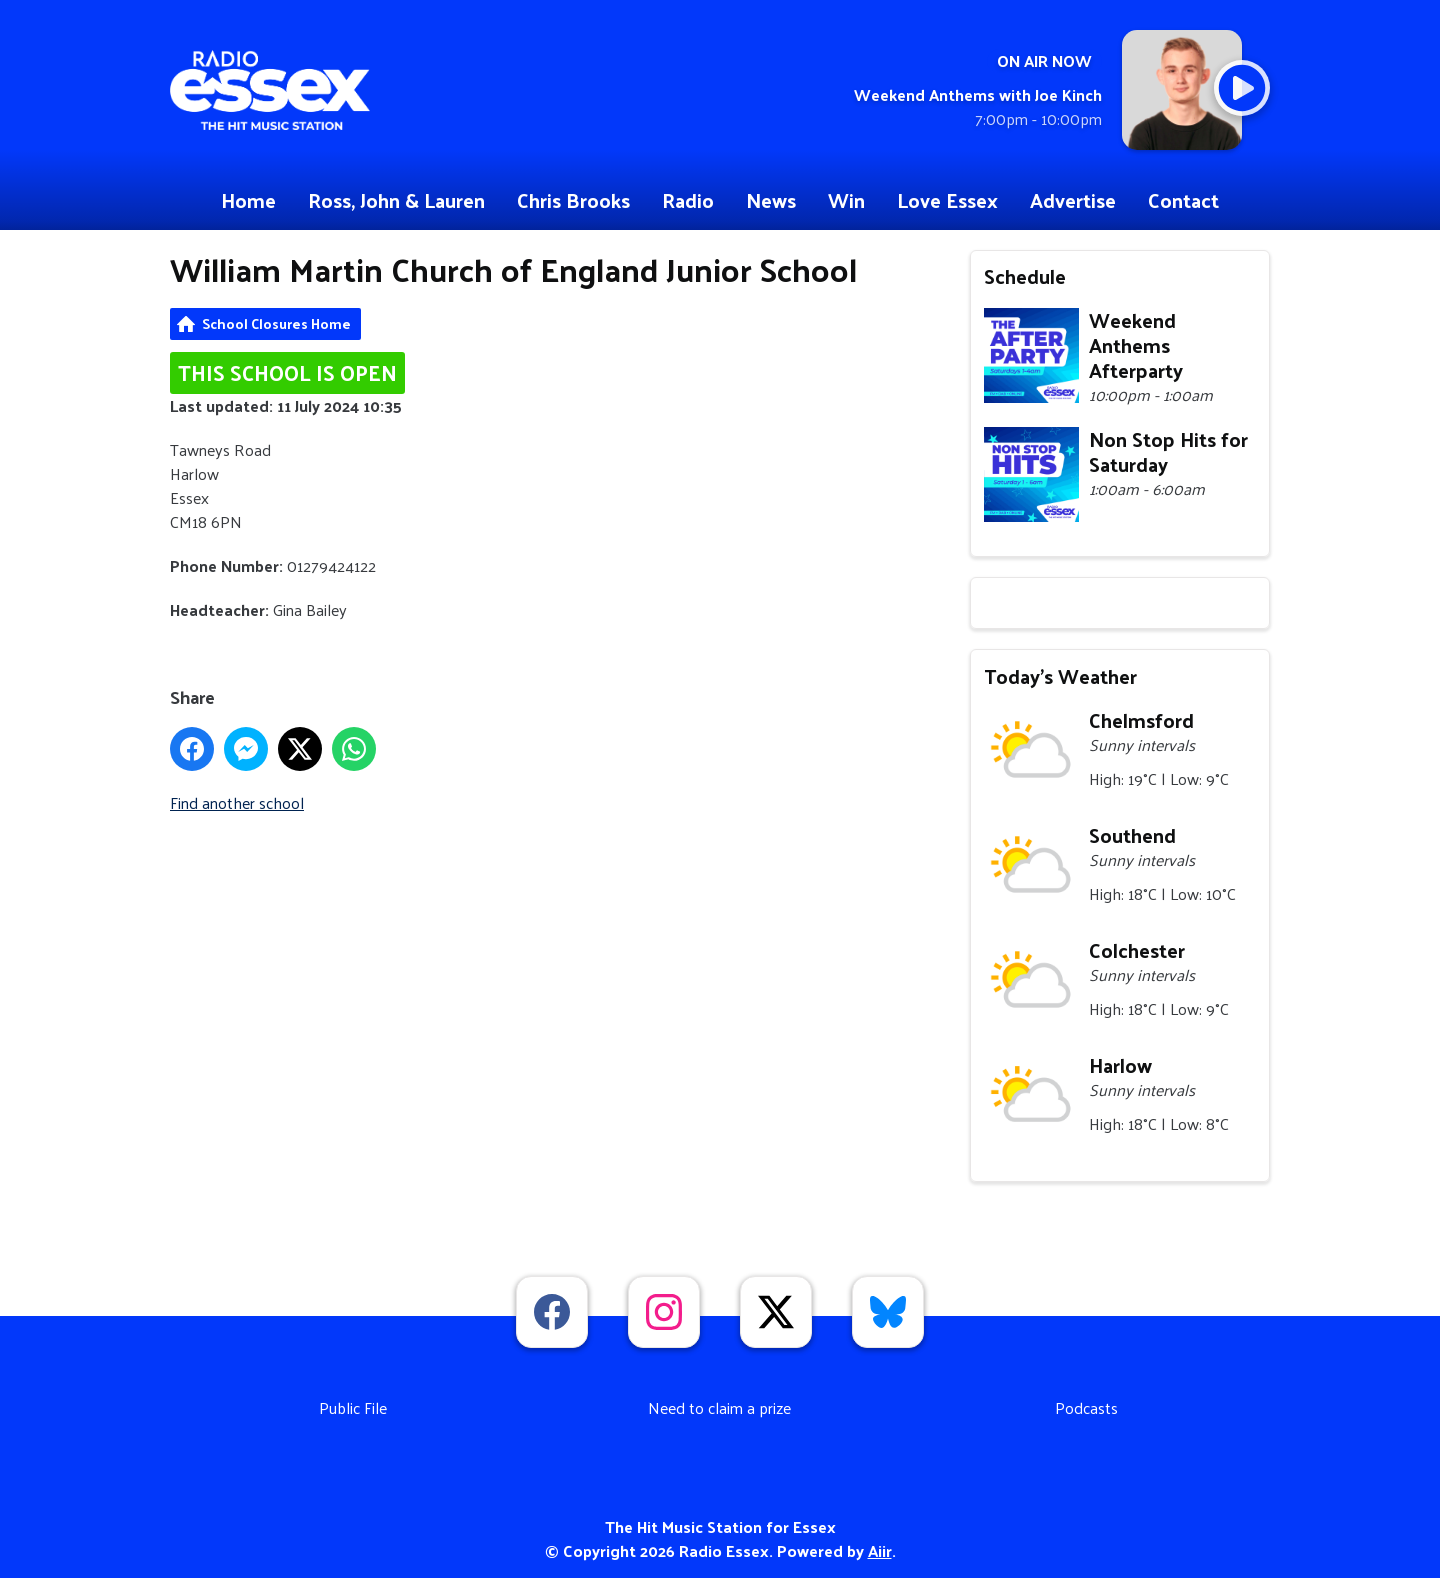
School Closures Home (276, 323)
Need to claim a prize (719, 1407)
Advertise (1073, 200)
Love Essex (947, 200)
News (771, 200)
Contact (1183, 200)
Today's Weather (1060, 676)
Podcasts (1086, 1407)
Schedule (1025, 276)
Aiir (880, 1550)
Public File (353, 1407)
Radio (688, 200)
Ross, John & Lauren (396, 200)
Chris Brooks (573, 200)
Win (846, 200)
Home (248, 200)
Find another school (237, 802)
